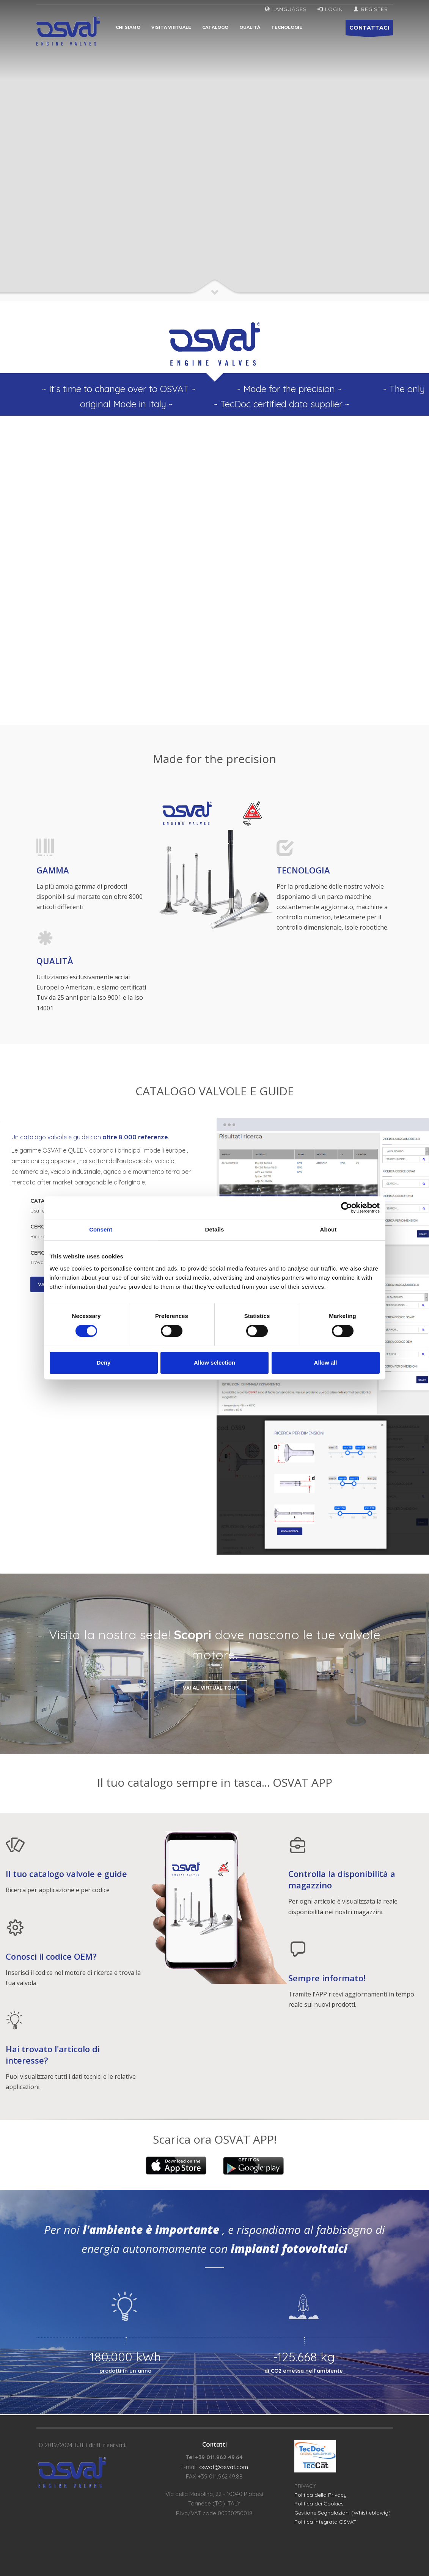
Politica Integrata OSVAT (325, 2521)
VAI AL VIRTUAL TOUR (211, 1687)
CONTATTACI (369, 29)
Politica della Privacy (320, 2494)
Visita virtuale (171, 27)
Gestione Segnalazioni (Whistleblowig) (342, 2512)
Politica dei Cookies (319, 2503)
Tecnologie (286, 27)
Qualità (249, 27)
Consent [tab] (100, 1229)
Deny (104, 1362)
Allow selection (214, 1362)
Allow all (325, 1362)
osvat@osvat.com (223, 2467)
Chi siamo (128, 27)
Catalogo (215, 27)
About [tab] (328, 1229)
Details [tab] (214, 1229)
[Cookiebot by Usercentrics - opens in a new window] (346, 1207)
